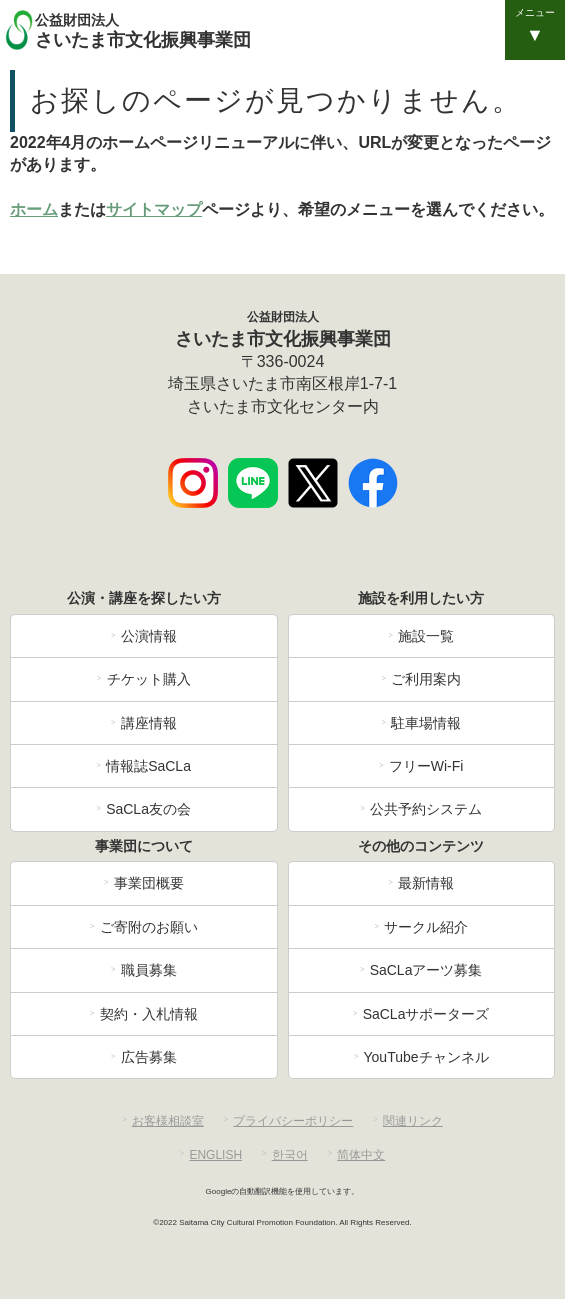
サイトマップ (154, 209)
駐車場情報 (426, 723)
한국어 (290, 1155)
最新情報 (426, 883)
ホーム (34, 209)
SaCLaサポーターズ (426, 1014)
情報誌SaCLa (148, 766)
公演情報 (149, 636)
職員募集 (149, 970)
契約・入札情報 (149, 1014)
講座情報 (149, 723)
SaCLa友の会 (148, 809)
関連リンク (413, 1121)
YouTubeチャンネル (426, 1057)
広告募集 (149, 1057)
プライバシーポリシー (293, 1121)
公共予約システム (426, 809)
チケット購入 (149, 679)
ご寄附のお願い (149, 927)
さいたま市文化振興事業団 (297, 30)
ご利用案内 (426, 679)
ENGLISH (215, 1155)
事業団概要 (149, 883)
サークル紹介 (426, 927)
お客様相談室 (168, 1121)
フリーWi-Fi (426, 766)
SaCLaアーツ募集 (426, 970)
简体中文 (361, 1155)
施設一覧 (426, 636)
